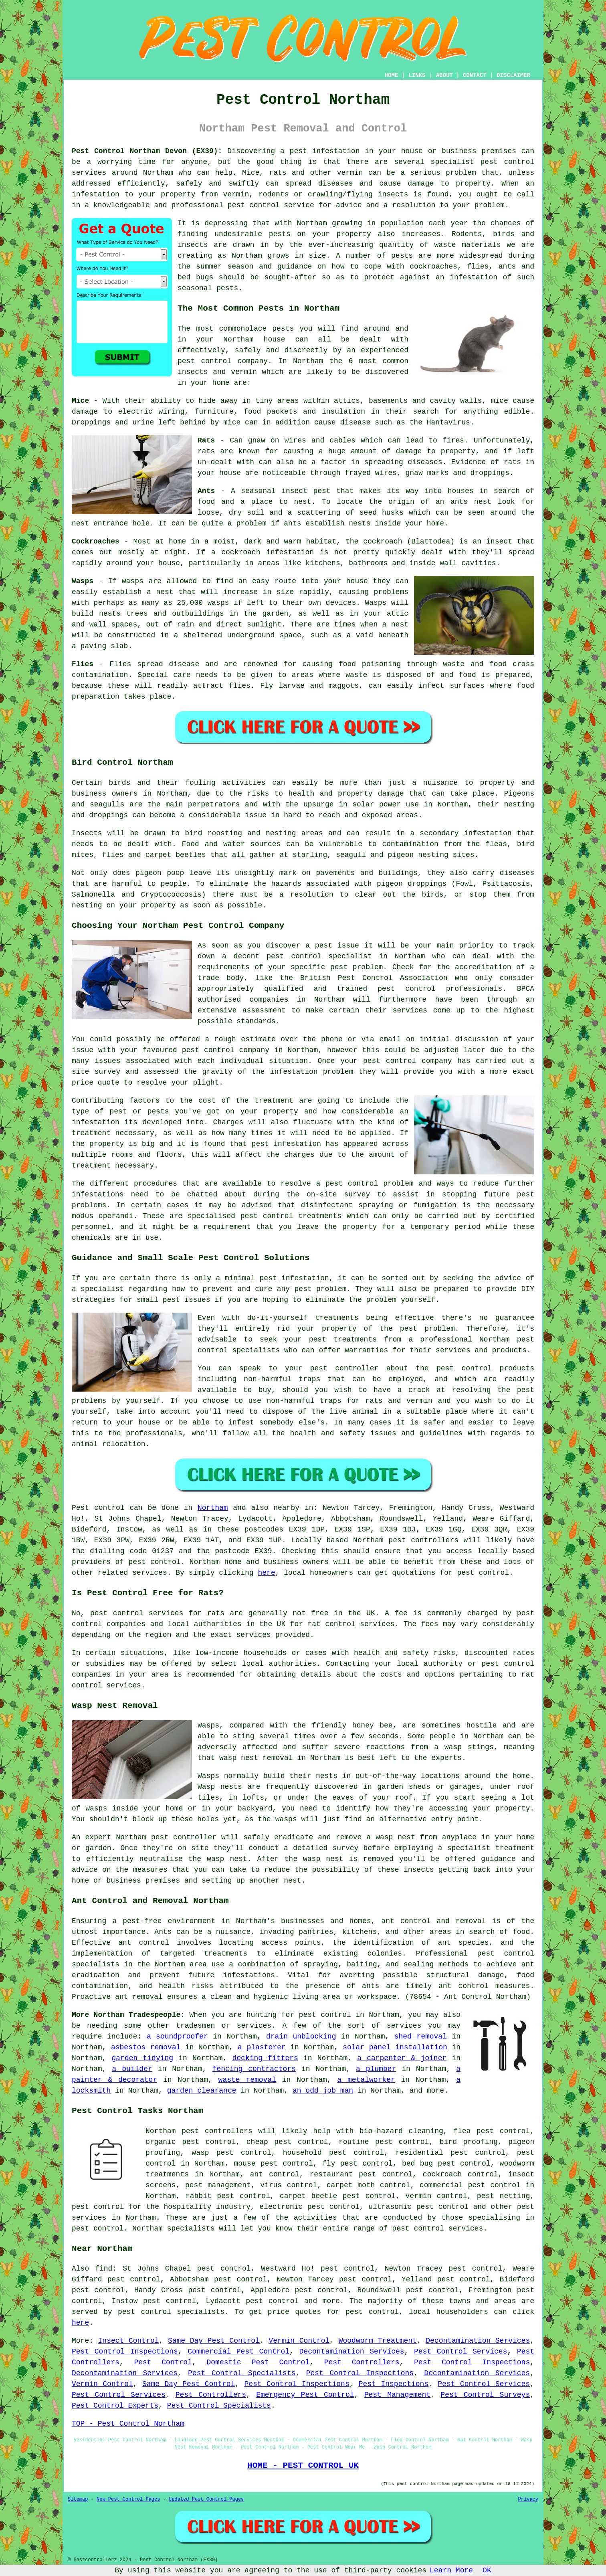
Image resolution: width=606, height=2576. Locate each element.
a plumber (376, 2069)
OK (487, 2570)
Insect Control (128, 2341)
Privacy (528, 2499)
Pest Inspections (393, 2384)
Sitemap (78, 2499)
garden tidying (143, 2058)
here (266, 1573)
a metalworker (366, 2080)
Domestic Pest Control (257, 2362)
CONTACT (475, 75)
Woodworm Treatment (378, 2341)
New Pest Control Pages (128, 2499)
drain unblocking (301, 2037)
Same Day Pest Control (214, 2341)
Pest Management (397, 2395)
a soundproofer (177, 2037)
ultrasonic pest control (418, 2207)
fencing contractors (254, 2069)
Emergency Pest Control (305, 2395)
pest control (507, 162)
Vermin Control (299, 2341)
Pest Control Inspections (125, 2352)
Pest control (98, 1508)
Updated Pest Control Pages (206, 2499)
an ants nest (463, 502)
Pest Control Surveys (485, 2395)
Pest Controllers (362, 2362)
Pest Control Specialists (241, 2373)
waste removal (247, 2080)
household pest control (333, 2153)
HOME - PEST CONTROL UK (303, 2465)
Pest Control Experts (115, 2406)
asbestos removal (146, 2047)
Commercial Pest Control (238, 2352)
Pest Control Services (460, 2352)
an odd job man (323, 2091)
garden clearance (201, 2091)
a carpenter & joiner (401, 2058)
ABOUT (444, 75)
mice (231, 422)
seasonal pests (208, 288)
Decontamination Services (478, 2341)
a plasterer (262, 2047)
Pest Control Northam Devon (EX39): (147, 151)
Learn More (451, 2570)
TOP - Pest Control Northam (128, 2424)
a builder (132, 2069)
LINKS (416, 75)
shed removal (420, 2037)
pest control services (136, 1613)
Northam (213, 1508)
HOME (391, 75)
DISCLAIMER (513, 75)
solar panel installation (395, 2047)
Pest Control (163, 2362)
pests (280, 234)
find (103, 2269)
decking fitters (265, 2058)
